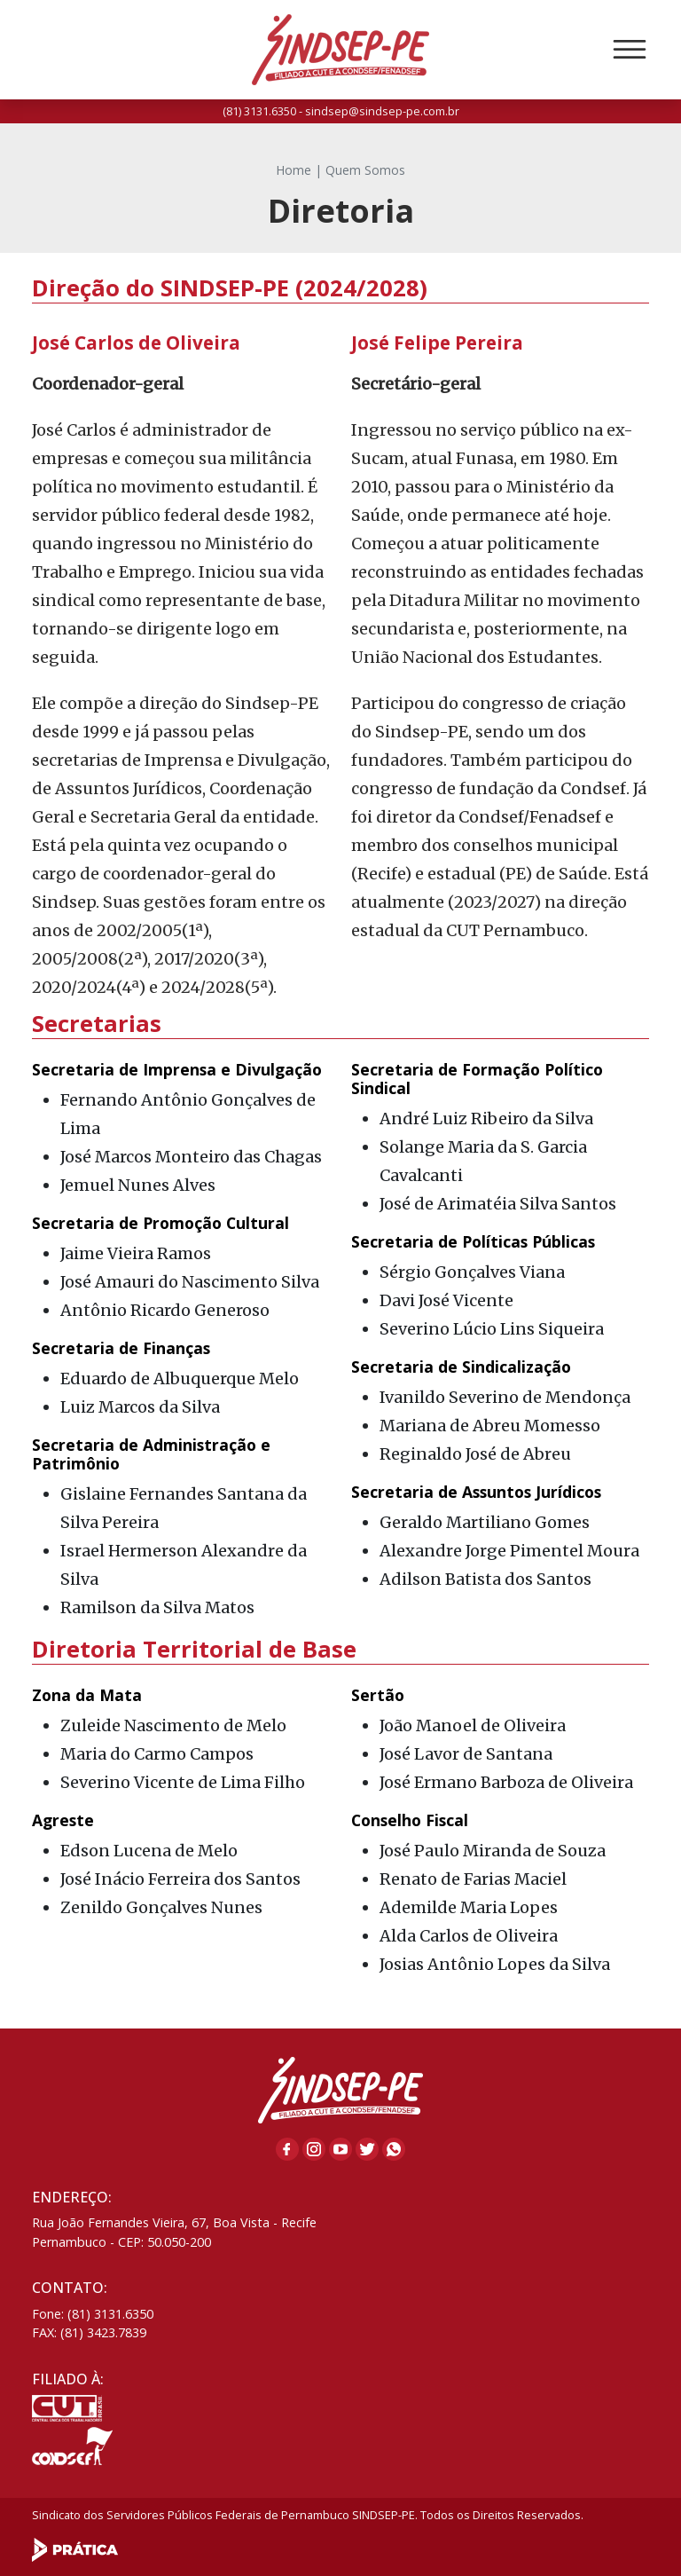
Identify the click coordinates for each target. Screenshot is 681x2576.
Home (293, 169)
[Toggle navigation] (629, 49)
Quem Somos (365, 169)
